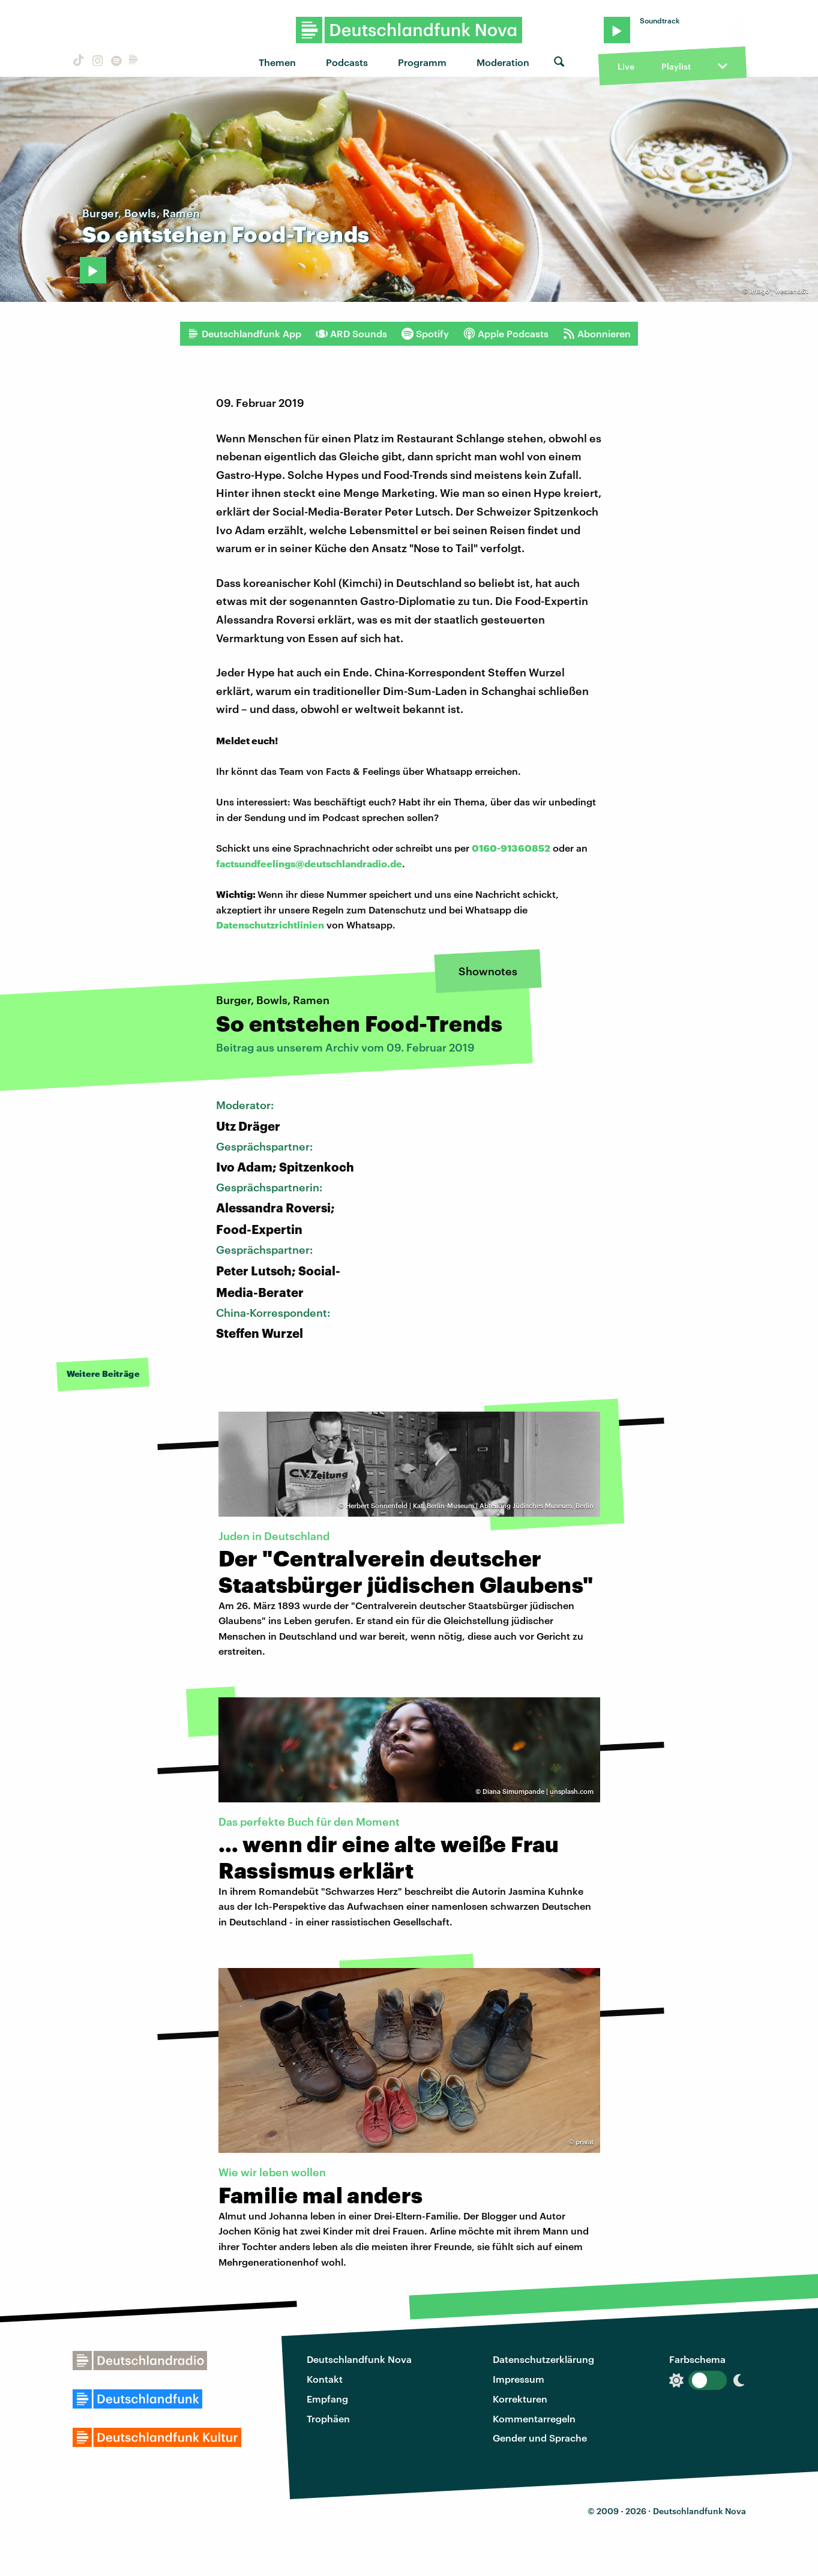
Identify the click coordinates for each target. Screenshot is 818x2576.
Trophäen (328, 2418)
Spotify (425, 334)
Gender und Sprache (540, 2437)
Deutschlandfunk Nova (359, 2359)
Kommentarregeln (534, 2418)
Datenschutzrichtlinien (270, 924)
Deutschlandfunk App (244, 334)
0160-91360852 (511, 847)
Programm (422, 62)
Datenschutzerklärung (543, 2359)
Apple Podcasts (506, 334)
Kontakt (325, 2379)
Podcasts (347, 62)
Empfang (327, 2398)
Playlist (676, 66)
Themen (277, 62)
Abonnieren (597, 334)
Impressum (518, 2379)
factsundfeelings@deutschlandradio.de (309, 863)
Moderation (503, 62)
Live (626, 66)
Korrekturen (520, 2398)
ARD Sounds (351, 334)
